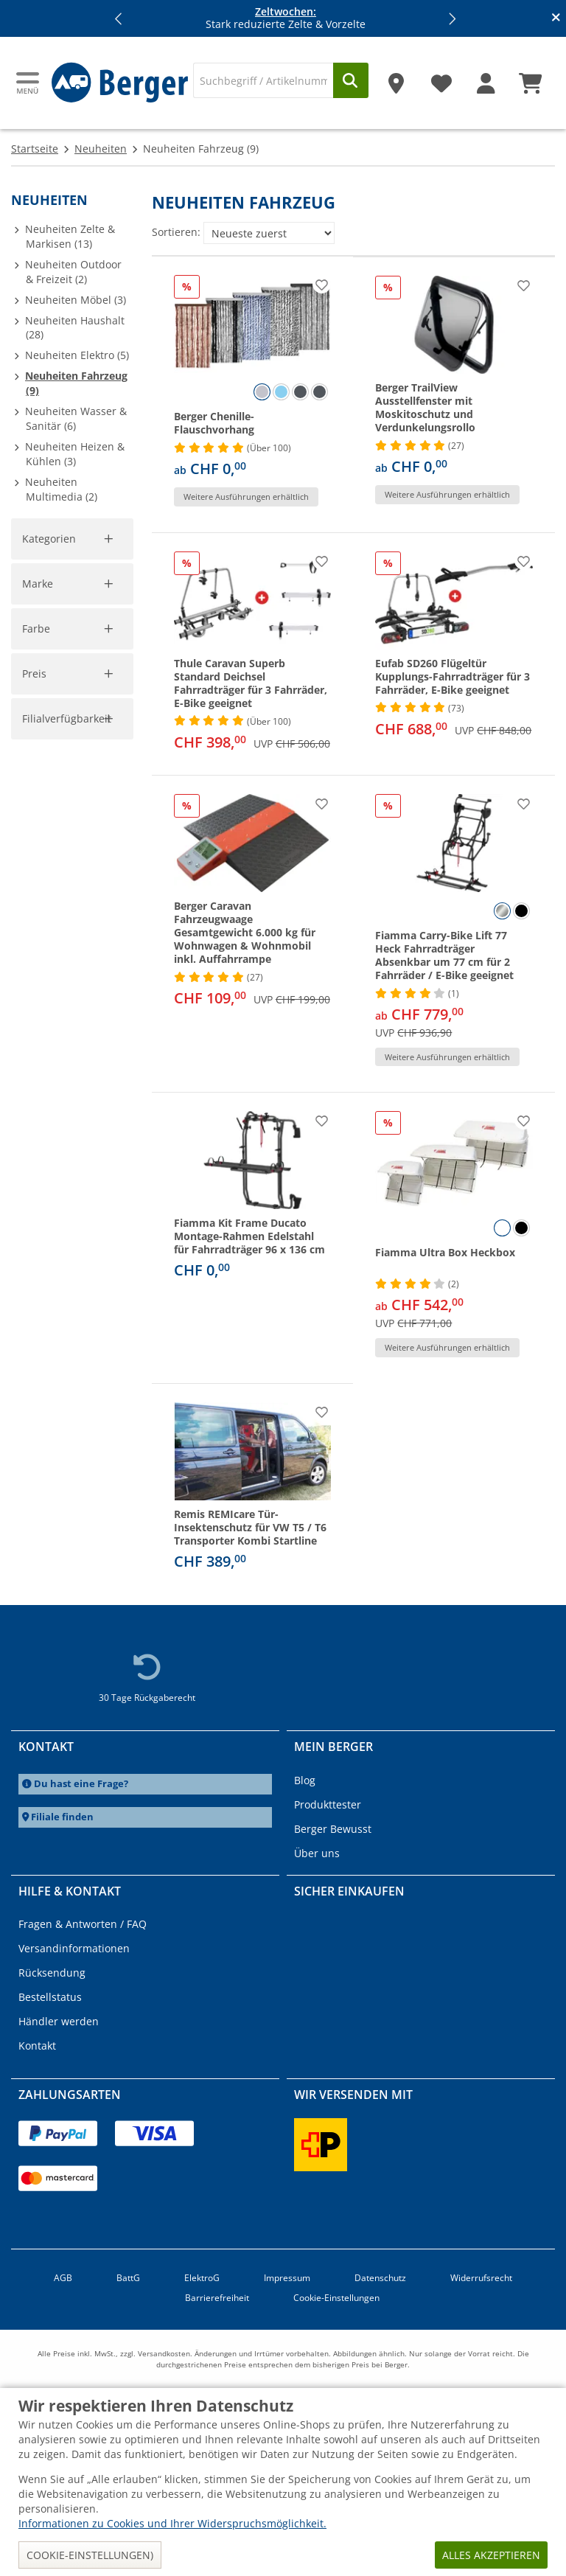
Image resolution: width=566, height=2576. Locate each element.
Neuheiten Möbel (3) (75, 300)
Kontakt (37, 2046)
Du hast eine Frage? (81, 1784)
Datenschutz (380, 2278)
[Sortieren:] (269, 233)
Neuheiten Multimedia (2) (61, 489)
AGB (63, 2278)
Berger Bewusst (332, 1829)
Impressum (287, 2278)
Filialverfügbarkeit (68, 1324)
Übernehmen (65, 1266)
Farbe (36, 1017)
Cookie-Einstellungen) (90, 2555)
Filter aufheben (88, 775)
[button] (119, 18)
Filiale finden (62, 1817)
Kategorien (49, 539)
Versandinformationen (74, 1948)
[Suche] (263, 80)
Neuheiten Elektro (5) (77, 355)
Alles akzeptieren (491, 2555)
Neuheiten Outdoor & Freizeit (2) (73, 271)
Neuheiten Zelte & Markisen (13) (70, 236)
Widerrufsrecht (481, 2278)
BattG (128, 2278)
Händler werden (58, 2021)
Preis (34, 1181)
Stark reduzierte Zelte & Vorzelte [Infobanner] (286, 18)
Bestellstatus (50, 1997)
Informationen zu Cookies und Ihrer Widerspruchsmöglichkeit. (172, 2523)
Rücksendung (51, 1973)
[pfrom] (28, 1234)
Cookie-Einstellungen (336, 2297)
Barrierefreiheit (217, 2297)
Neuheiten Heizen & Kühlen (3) (75, 453)
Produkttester (327, 1804)
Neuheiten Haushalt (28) (75, 327)
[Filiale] (396, 78)
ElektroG (202, 2278)
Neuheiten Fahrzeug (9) (76, 383)
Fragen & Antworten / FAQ (82, 1924)
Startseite (34, 149)
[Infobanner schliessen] (556, 18)
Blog (304, 1780)
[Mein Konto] (486, 78)
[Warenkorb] (530, 78)
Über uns (317, 1853)
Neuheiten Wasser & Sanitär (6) (76, 418)
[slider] (33, 1201)
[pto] (93, 1234)
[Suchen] (350, 80)
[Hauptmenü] (28, 83)
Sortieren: (176, 232)
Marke (38, 831)
